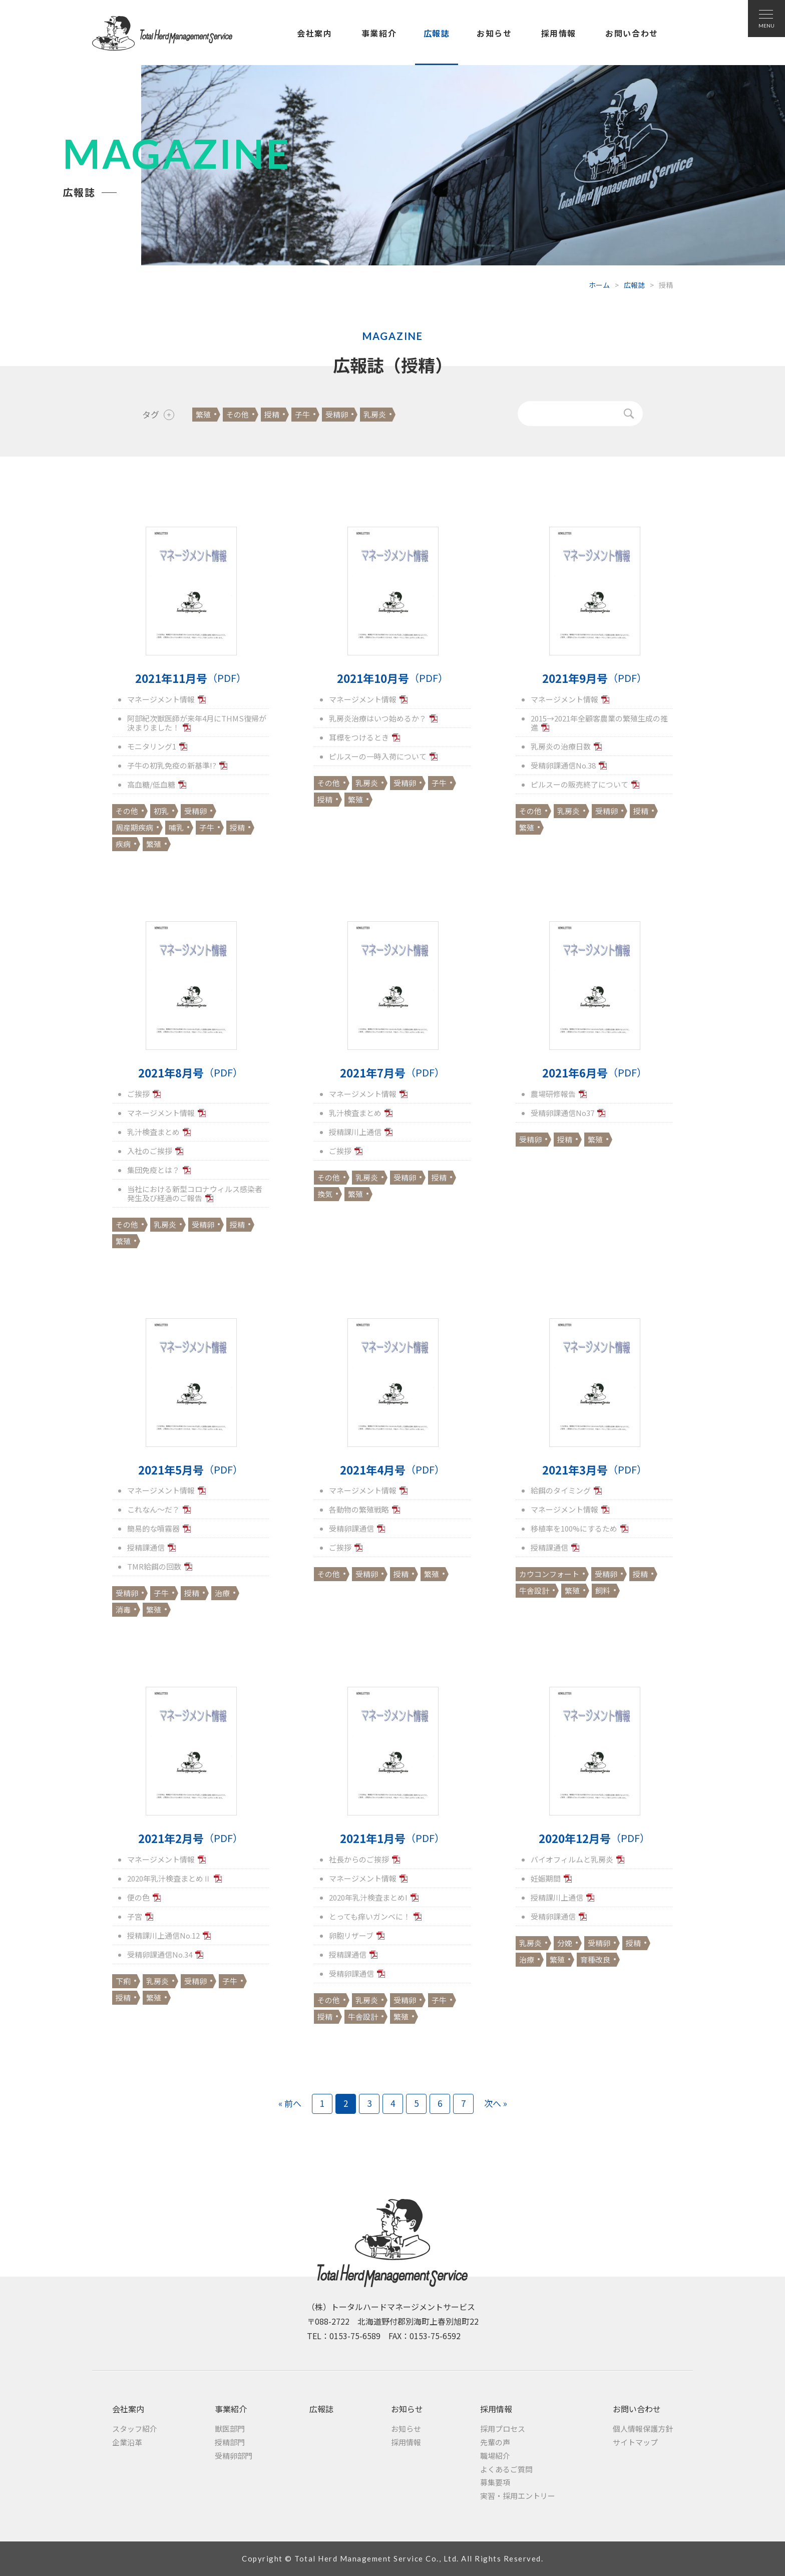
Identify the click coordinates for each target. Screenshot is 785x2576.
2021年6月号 (594, 1072)
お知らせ (494, 33)
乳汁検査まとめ (153, 1132)
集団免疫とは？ (153, 1170)
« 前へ (289, 2103)
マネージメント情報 (161, 699)
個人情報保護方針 (643, 2428)
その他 (237, 414)
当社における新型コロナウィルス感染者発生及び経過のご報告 (194, 1193)
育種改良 (595, 1959)
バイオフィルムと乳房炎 (572, 1859)
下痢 (123, 1981)
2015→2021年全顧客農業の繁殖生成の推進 (599, 722)
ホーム (599, 285)
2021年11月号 (190, 678)
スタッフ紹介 (134, 2428)
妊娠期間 (546, 1878)
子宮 (134, 1916)
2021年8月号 (190, 1072)
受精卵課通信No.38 (563, 765)
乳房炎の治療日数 (561, 746)
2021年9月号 (594, 678)
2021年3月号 (594, 1470)
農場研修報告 (553, 1093)
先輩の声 (495, 2442)
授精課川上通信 (355, 1132)
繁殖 (203, 414)
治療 (222, 1593)
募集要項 (495, 2482)
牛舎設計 (534, 1590)
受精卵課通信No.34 (159, 1954)
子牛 (302, 414)
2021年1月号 (392, 1838)
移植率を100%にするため (574, 1528)
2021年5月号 (190, 1470)
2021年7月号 (392, 1072)
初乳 (161, 811)
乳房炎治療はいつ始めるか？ (378, 718)
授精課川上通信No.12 (163, 1935)
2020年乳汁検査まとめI (368, 1897)
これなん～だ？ (153, 1509)
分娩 (564, 1943)
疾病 (123, 844)
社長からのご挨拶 (359, 1859)
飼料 (602, 1590)
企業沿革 (127, 2442)
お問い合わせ (631, 33)
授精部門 (230, 2442)
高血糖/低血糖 (151, 784)
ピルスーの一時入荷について (378, 756)
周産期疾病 (134, 827)
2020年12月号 (594, 1838)
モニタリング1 (151, 746)
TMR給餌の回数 (154, 1566)
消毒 (123, 1609)
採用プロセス (502, 2428)
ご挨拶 (138, 1093)
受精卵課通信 (351, 1528)
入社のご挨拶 (149, 1151)
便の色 (138, 1897)
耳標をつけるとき (359, 737)
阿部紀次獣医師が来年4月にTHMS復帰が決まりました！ (196, 722)
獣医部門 (230, 2428)
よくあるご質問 (506, 2469)
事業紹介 (379, 33)
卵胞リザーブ (351, 1935)
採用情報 (558, 33)
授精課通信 (146, 1547)
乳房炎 (374, 414)
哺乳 (176, 827)
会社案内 (314, 33)
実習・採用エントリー (517, 2495)
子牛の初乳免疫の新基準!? (171, 765)
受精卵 (336, 414)
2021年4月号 (392, 1470)
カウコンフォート (549, 1574)
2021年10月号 (392, 678)
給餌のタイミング (561, 1490)
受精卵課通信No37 (562, 1113)
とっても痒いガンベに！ (370, 1916)
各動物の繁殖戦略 (359, 1509)
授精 (271, 414)
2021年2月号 (190, 1838)
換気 (324, 1194)
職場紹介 (495, 2455)
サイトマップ (635, 2442)
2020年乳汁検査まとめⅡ (169, 1878)
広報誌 (437, 33)
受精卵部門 (233, 2455)
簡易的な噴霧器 (153, 1528)
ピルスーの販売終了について (579, 784)
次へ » (495, 2103)
